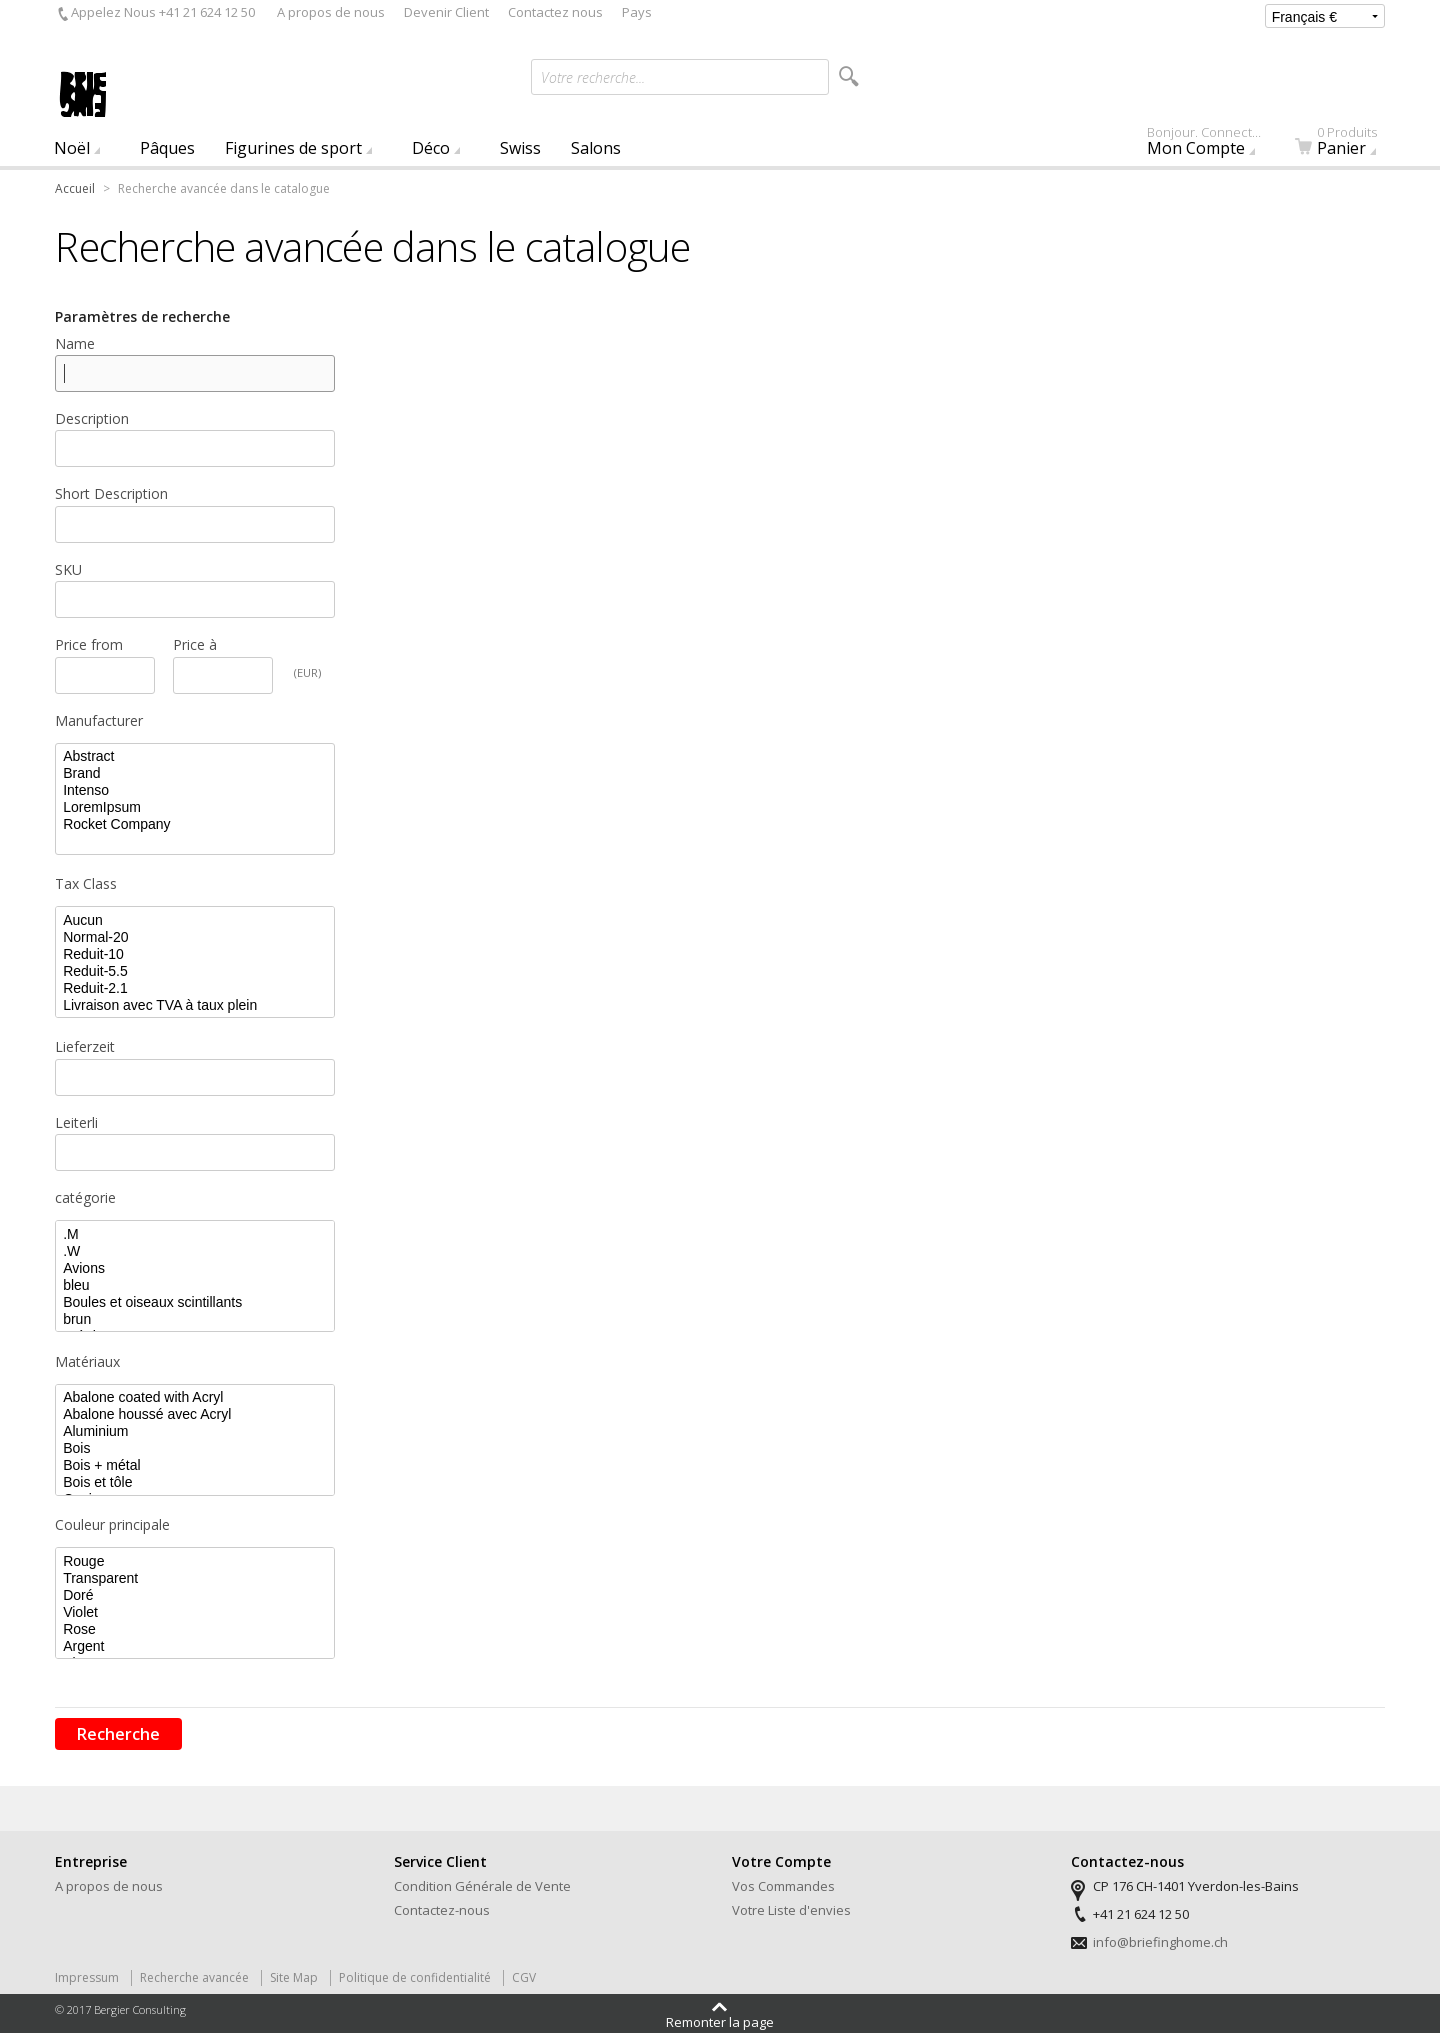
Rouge (195, 1561)
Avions (195, 1268)
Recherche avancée (194, 1977)
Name (75, 343)
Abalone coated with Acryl (195, 1397)
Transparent (195, 1578)
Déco (431, 148)
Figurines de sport (293, 148)
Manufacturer (99, 720)
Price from (89, 644)
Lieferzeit (85, 1046)
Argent (195, 1646)
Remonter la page (720, 2021)
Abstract (195, 756)
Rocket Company (195, 824)
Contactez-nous (442, 1910)
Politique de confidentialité (415, 1977)
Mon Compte (1213, 145)
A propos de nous (331, 12)
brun (195, 1319)
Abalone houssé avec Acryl (195, 1414)
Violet (195, 1612)
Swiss (520, 148)
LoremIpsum (195, 807)
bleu (195, 1285)
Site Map (294, 1977)
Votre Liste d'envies (791, 1910)
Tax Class (86, 883)
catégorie (85, 1197)
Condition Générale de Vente (482, 1886)
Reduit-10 (195, 954)
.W (195, 1251)
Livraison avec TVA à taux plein (195, 1005)
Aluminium (195, 1431)
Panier (1348, 145)
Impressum (87, 1977)
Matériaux (87, 1361)
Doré (195, 1595)
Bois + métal (195, 1465)
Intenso (195, 790)
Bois (195, 1448)
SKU (68, 569)
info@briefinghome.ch (1160, 1942)
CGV (524, 1977)
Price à (195, 644)
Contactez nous (555, 12)
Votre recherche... (593, 77)
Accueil (75, 188)
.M (195, 1234)
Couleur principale (112, 1524)
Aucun (195, 920)
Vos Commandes (783, 1886)
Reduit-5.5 (195, 971)
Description (92, 418)
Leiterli (76, 1122)
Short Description (111, 493)
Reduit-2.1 (195, 988)
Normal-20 (195, 937)
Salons (596, 148)
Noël (72, 148)
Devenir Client (446, 12)
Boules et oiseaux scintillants (195, 1302)
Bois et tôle (195, 1482)
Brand (195, 773)
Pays (637, 12)
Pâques (167, 148)
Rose (195, 1629)
